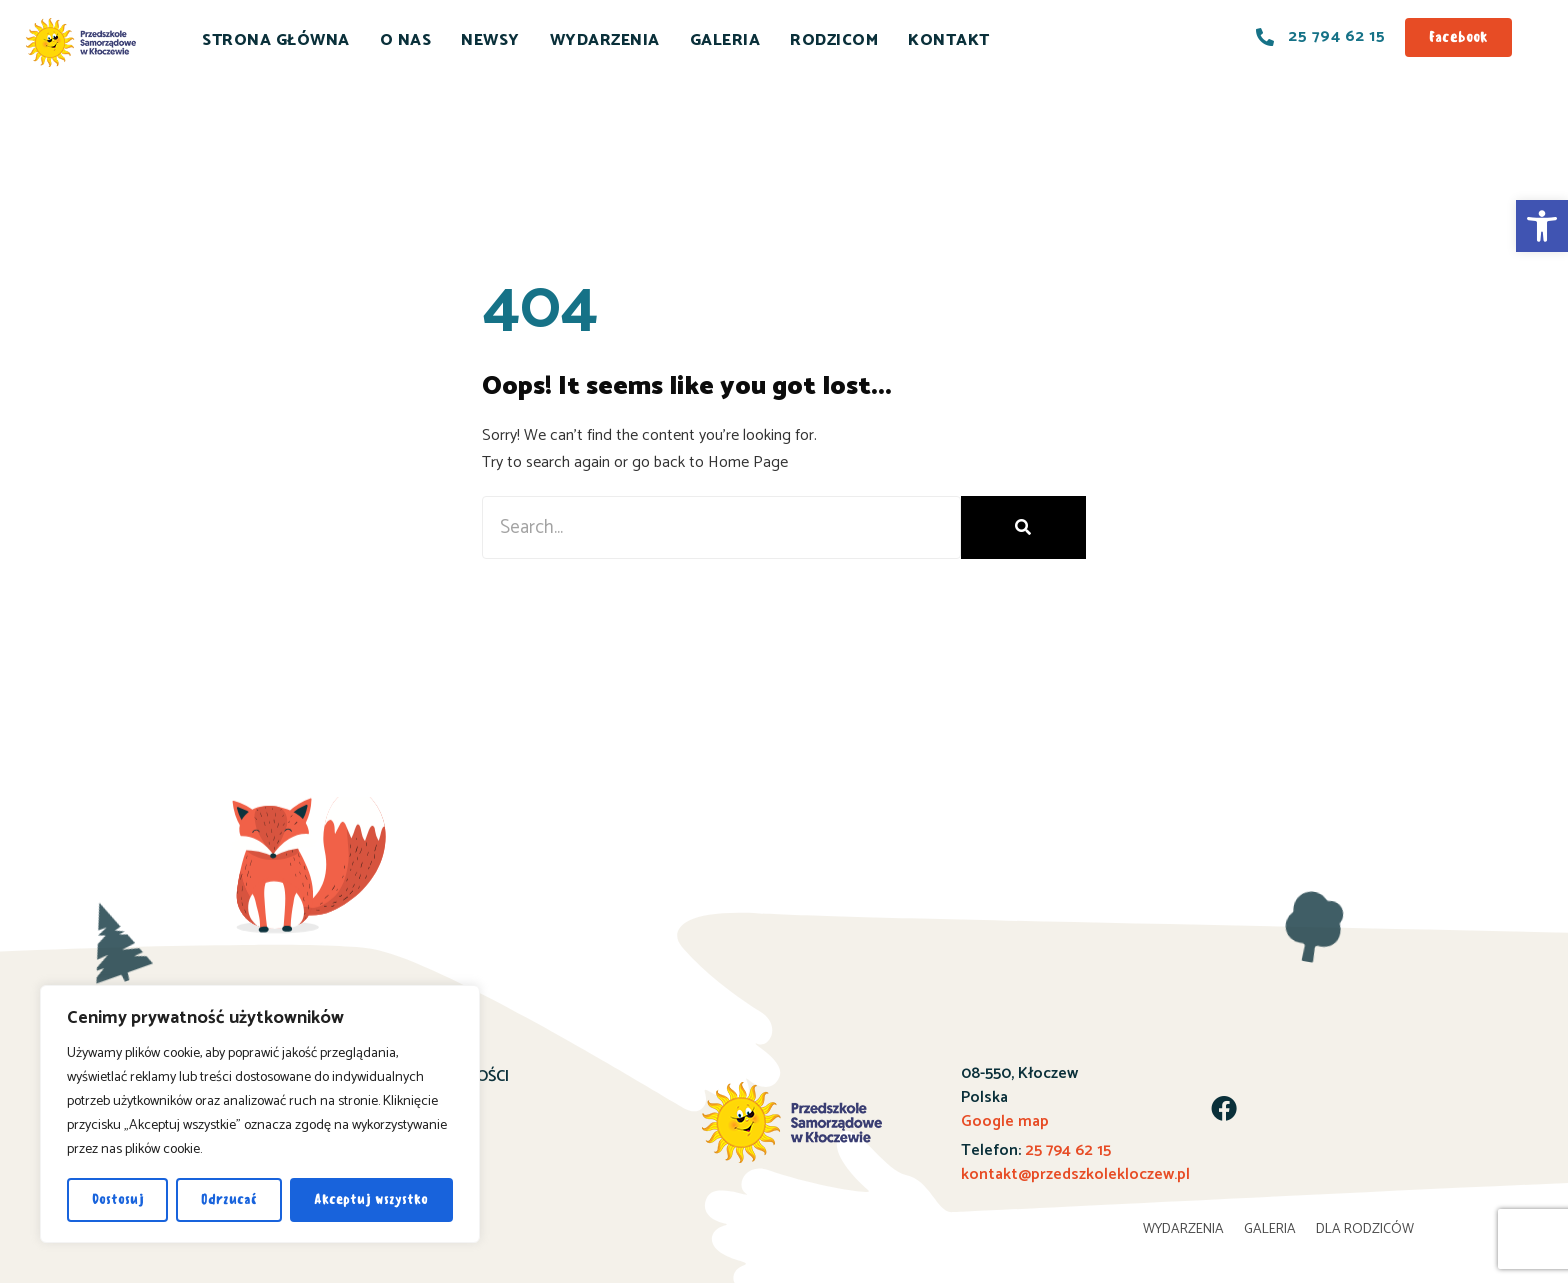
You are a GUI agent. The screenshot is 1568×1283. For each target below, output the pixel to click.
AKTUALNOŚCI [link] (457, 1076)
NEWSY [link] (490, 40)
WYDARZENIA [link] (605, 40)
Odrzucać (229, 1199)
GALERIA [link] (725, 40)
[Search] (1023, 527)
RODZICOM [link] (834, 40)
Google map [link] (1005, 1121)
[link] (1542, 226)
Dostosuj (118, 1199)
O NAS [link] (406, 40)
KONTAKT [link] (949, 40)
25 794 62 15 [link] (1068, 1150)
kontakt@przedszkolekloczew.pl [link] (1075, 1174)
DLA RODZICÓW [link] (1365, 1229)
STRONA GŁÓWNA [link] (276, 40)
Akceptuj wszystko (371, 1199)
